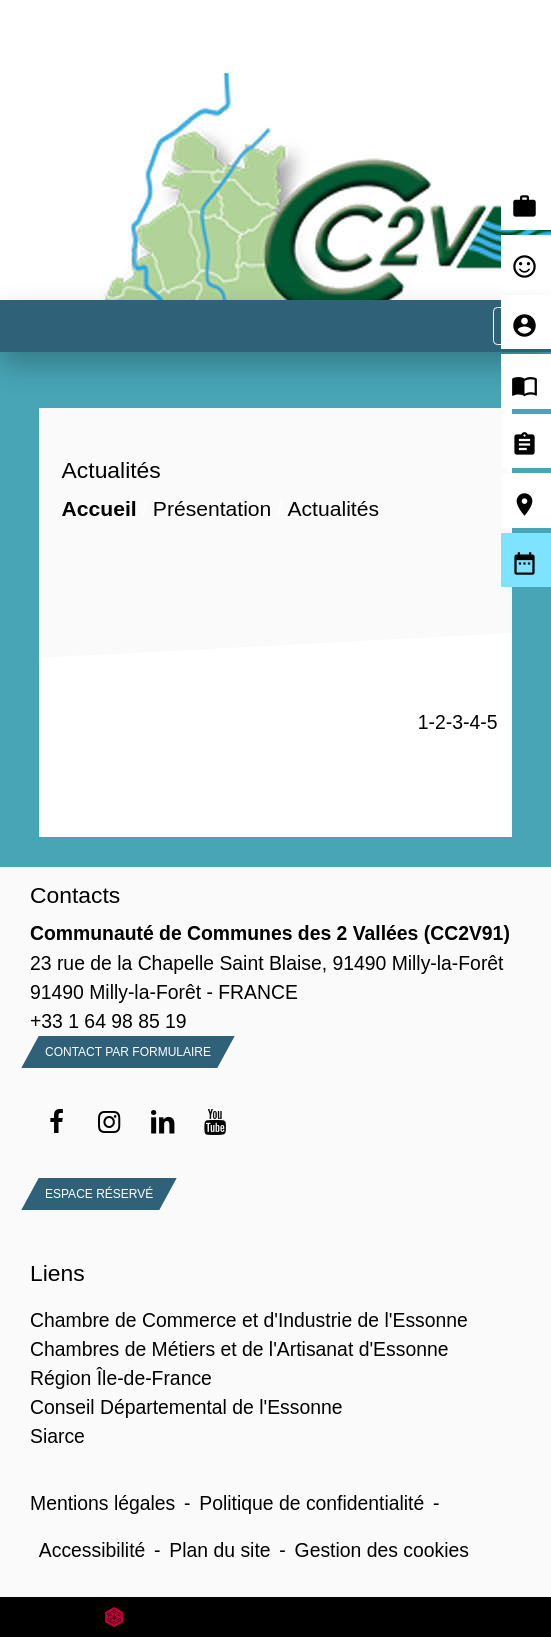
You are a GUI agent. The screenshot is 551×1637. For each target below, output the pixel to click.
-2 (437, 722)
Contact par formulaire (128, 1052)
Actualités (333, 508)
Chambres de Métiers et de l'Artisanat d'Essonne (239, 1349)
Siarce (57, 1436)
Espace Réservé (99, 1194)
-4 (471, 722)
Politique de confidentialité (311, 1503)
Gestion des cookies (382, 1550)
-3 (454, 722)
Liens (57, 1273)
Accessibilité (92, 1550)
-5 (488, 722)
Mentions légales (102, 1503)
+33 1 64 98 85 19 (108, 1021)
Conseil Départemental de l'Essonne (186, 1407)
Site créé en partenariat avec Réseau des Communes (275, 1616)
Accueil (98, 508)
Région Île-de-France (121, 1378)
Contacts (75, 895)
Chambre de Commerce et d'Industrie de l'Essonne (249, 1320)
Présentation (211, 508)
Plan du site (219, 1550)
